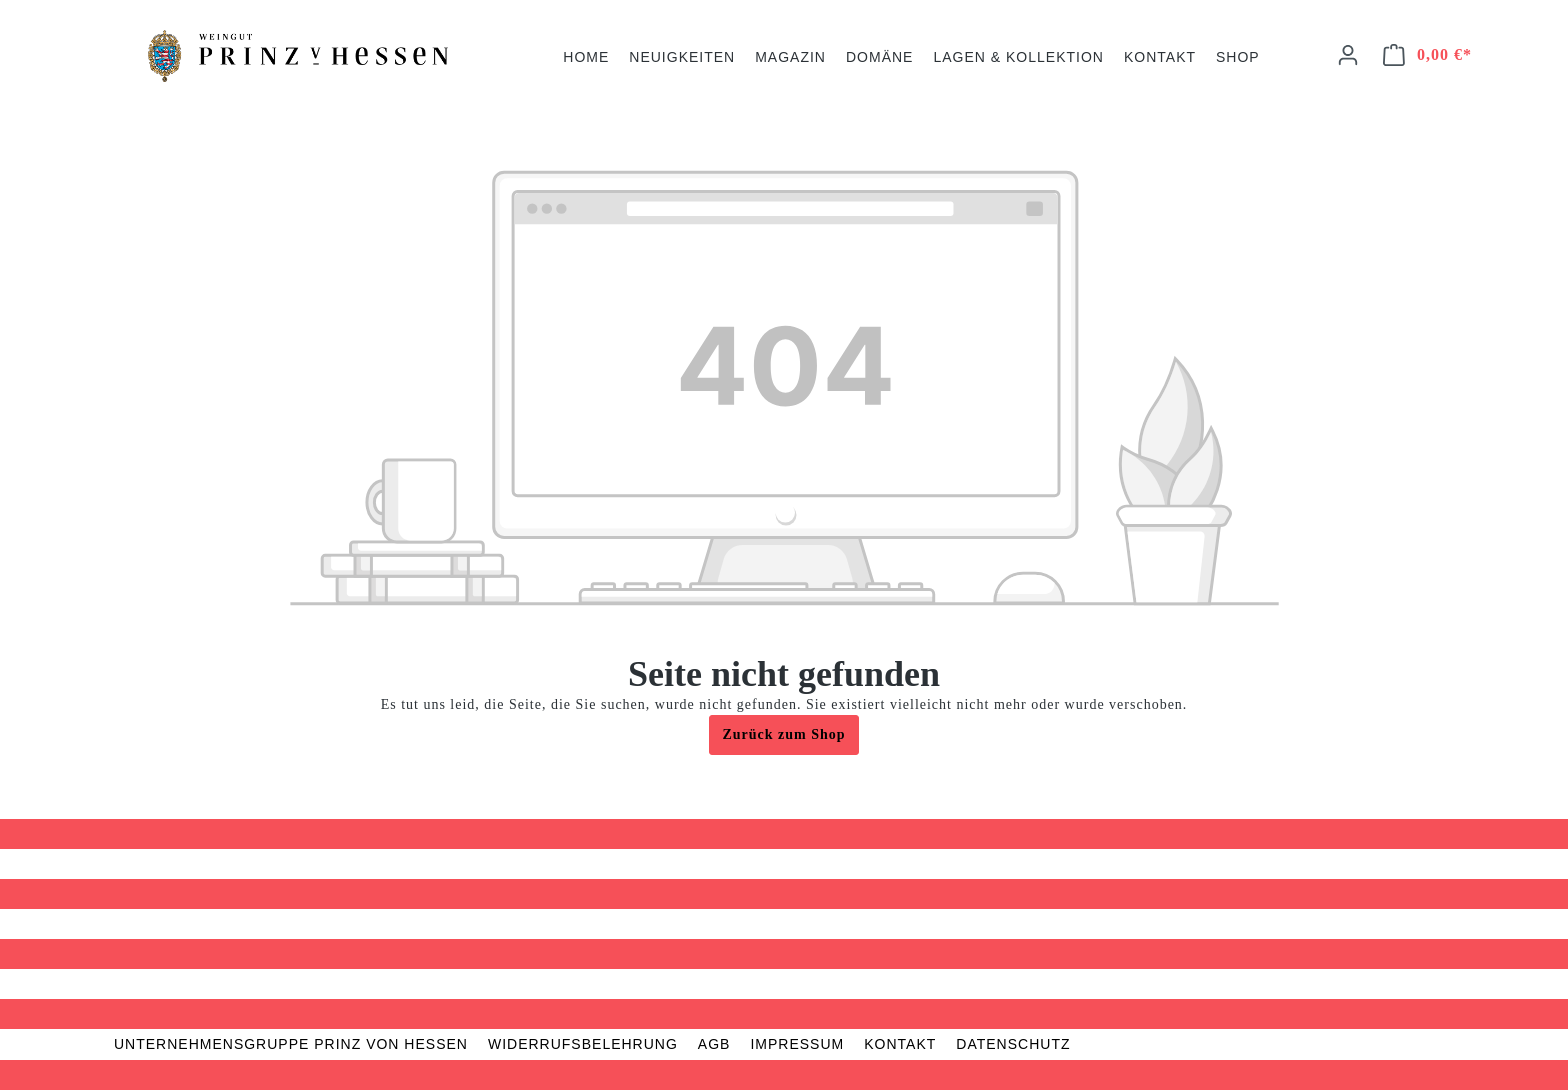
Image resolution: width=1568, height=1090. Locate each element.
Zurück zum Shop (783, 734)
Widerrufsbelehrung (583, 1044)
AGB (714, 1044)
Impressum (797, 1044)
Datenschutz (1013, 1044)
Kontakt (900, 1044)
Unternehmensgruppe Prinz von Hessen (291, 1044)
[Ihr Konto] (1348, 55)
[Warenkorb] (1428, 55)
